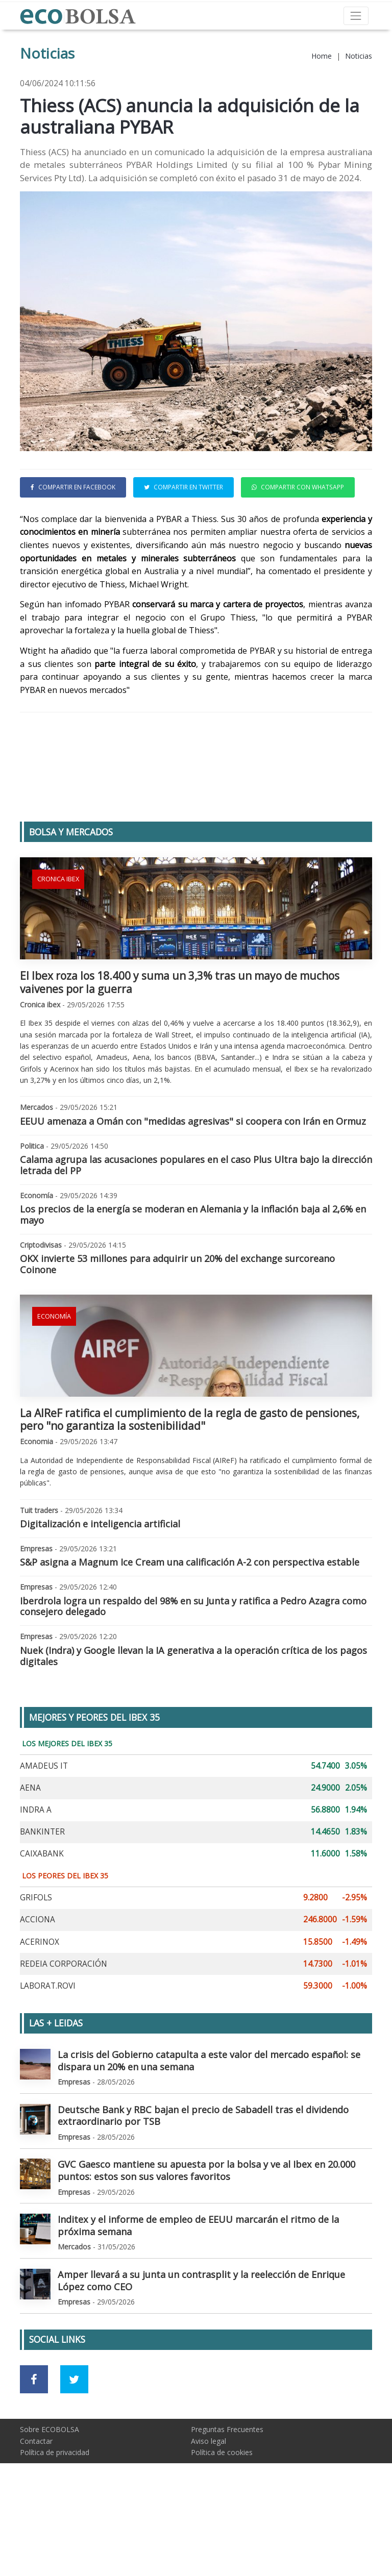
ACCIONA (37, 1988)
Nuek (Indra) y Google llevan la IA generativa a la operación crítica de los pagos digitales (193, 1724)
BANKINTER (42, 1900)
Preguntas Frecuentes (227, 2498)
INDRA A (36, 1878)
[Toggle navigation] (356, 15)
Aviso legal (208, 2509)
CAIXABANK (42, 1922)
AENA (30, 1856)
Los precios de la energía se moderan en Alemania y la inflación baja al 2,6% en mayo (193, 1283)
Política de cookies (222, 2520)
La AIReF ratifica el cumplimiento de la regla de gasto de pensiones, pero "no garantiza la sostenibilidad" (189, 1487)
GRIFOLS (36, 1966)
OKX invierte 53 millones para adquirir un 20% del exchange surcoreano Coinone (177, 1332)
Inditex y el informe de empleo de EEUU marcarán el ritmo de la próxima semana (198, 2294)
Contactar (36, 2509)
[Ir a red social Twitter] (74, 2448)
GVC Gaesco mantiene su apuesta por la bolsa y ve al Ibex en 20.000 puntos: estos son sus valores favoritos (206, 2238)
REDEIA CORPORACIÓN (63, 2032)
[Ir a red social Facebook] (34, 2448)
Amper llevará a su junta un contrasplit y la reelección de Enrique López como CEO (201, 2349)
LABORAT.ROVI (48, 2054)
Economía (54, 1384)
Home (321, 56)
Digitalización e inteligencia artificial (100, 1592)
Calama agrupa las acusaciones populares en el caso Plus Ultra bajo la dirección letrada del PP (196, 1233)
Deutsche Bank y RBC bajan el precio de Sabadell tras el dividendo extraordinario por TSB (203, 2184)
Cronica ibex (58, 947)
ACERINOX (39, 2010)
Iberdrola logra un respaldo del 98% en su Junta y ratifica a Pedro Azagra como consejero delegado (193, 1675)
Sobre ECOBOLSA (49, 2498)
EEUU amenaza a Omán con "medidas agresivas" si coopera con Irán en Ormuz (193, 1189)
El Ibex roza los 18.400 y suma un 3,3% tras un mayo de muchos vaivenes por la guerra (179, 1050)
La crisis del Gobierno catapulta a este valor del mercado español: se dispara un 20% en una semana (209, 2129)
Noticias (358, 56)
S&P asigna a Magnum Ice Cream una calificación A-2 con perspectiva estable (189, 1630)
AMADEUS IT (44, 1834)
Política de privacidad (54, 2520)
